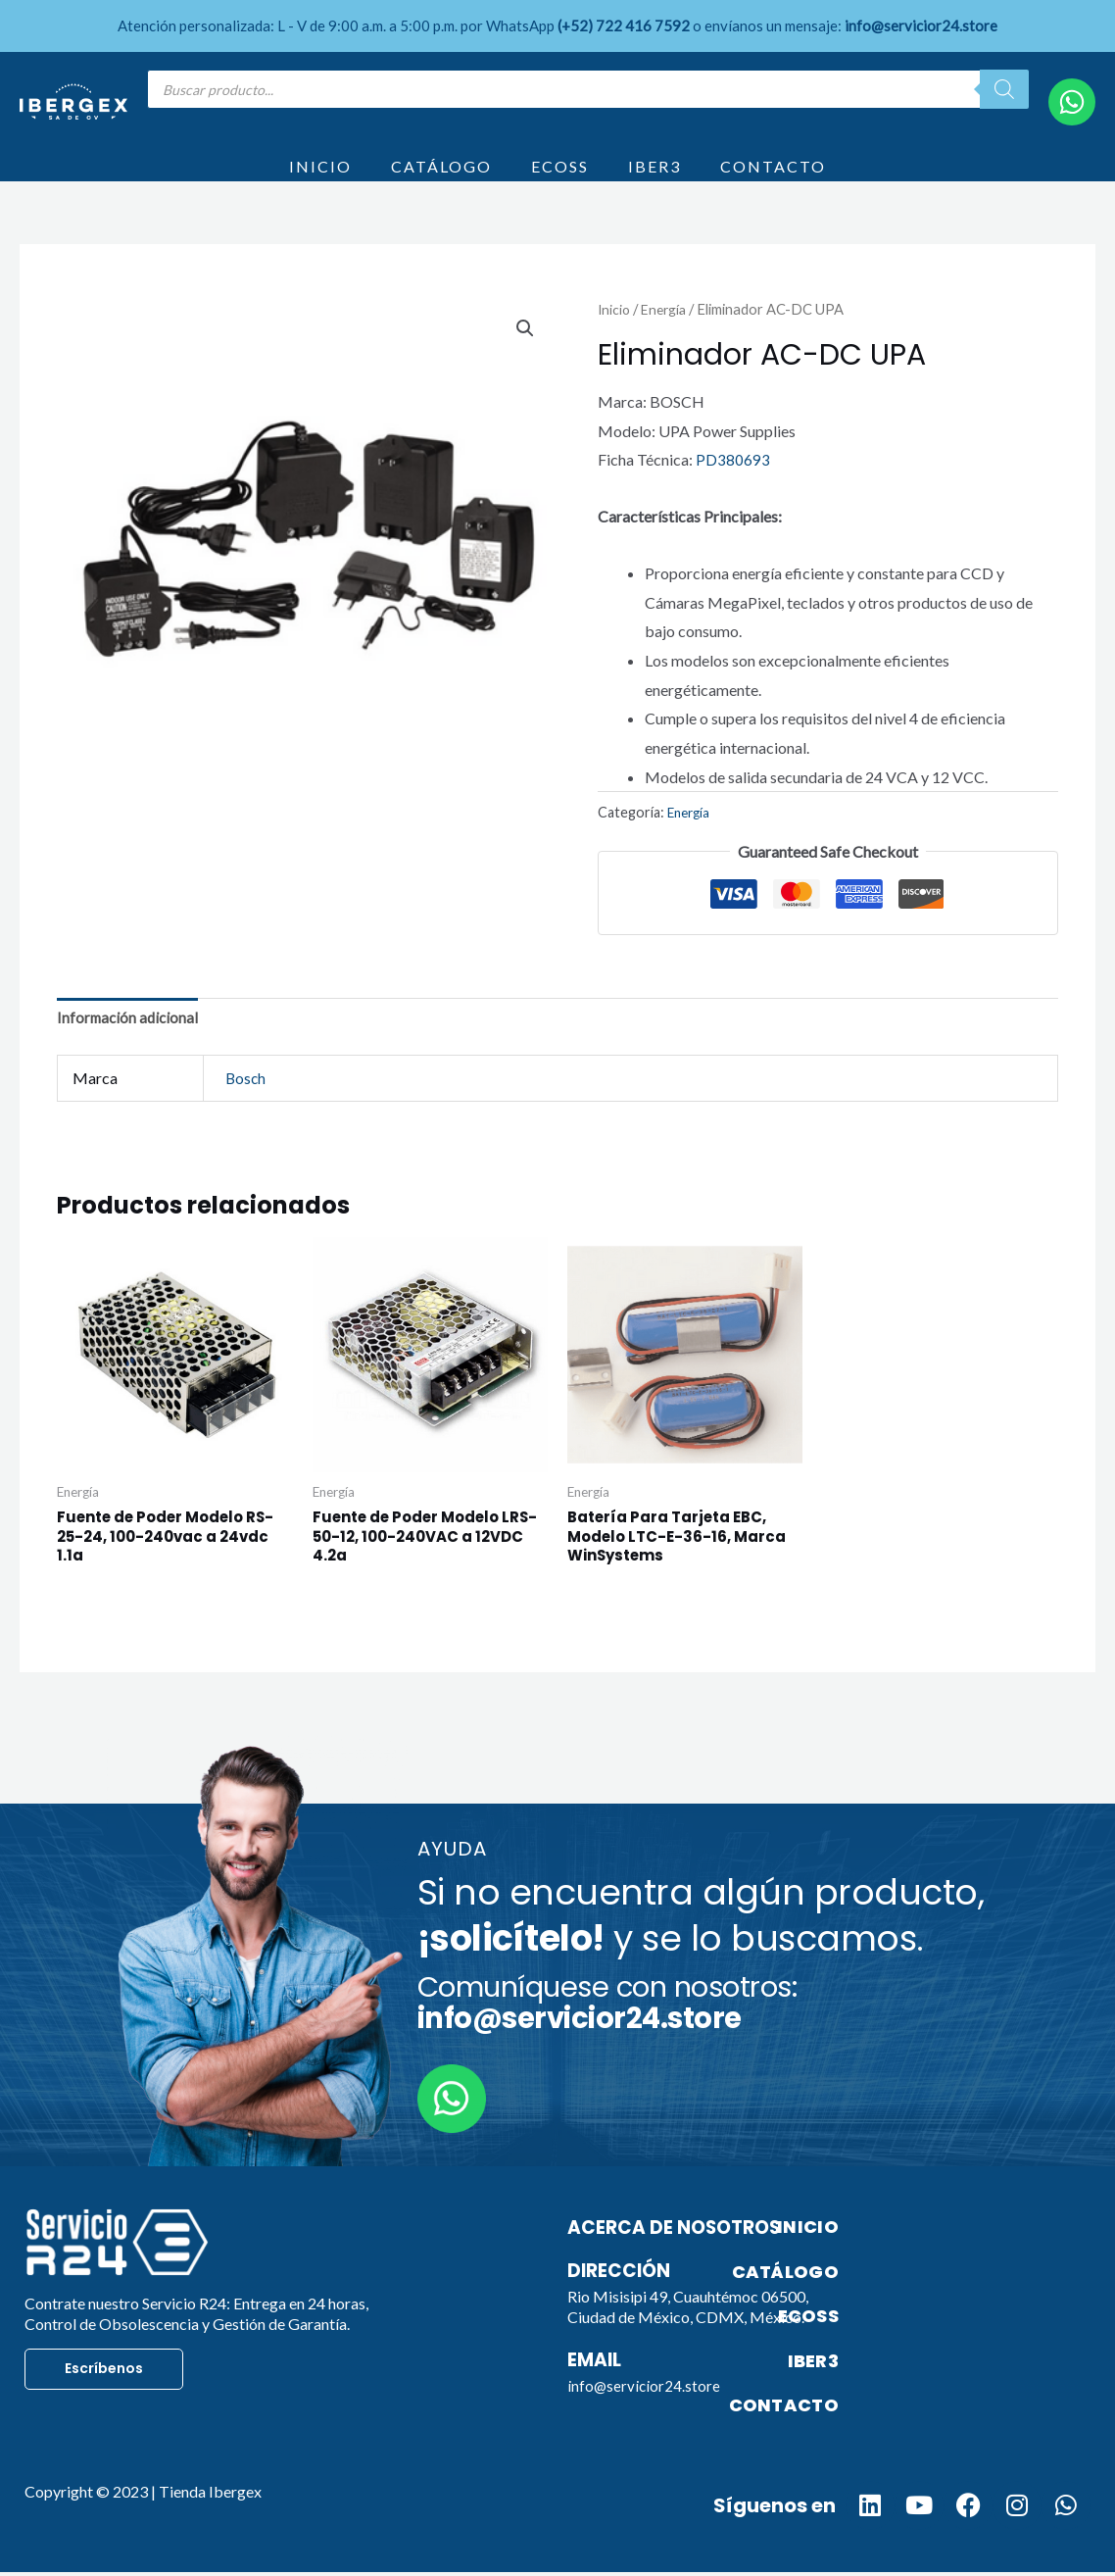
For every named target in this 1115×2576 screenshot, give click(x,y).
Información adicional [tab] (130, 1045)
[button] (524, 354)
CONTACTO (773, 179)
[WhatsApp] (1071, 101)
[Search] (1004, 89)
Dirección (622, 2303)
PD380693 (733, 484)
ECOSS (560, 179)
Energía (667, 334)
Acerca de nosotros (681, 2260)
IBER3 (654, 179)
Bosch (246, 1106)
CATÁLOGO (441, 179)
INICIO (320, 179)
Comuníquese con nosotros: (607, 2036)
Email (596, 2392)
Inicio (615, 334)
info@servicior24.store (644, 2418)
